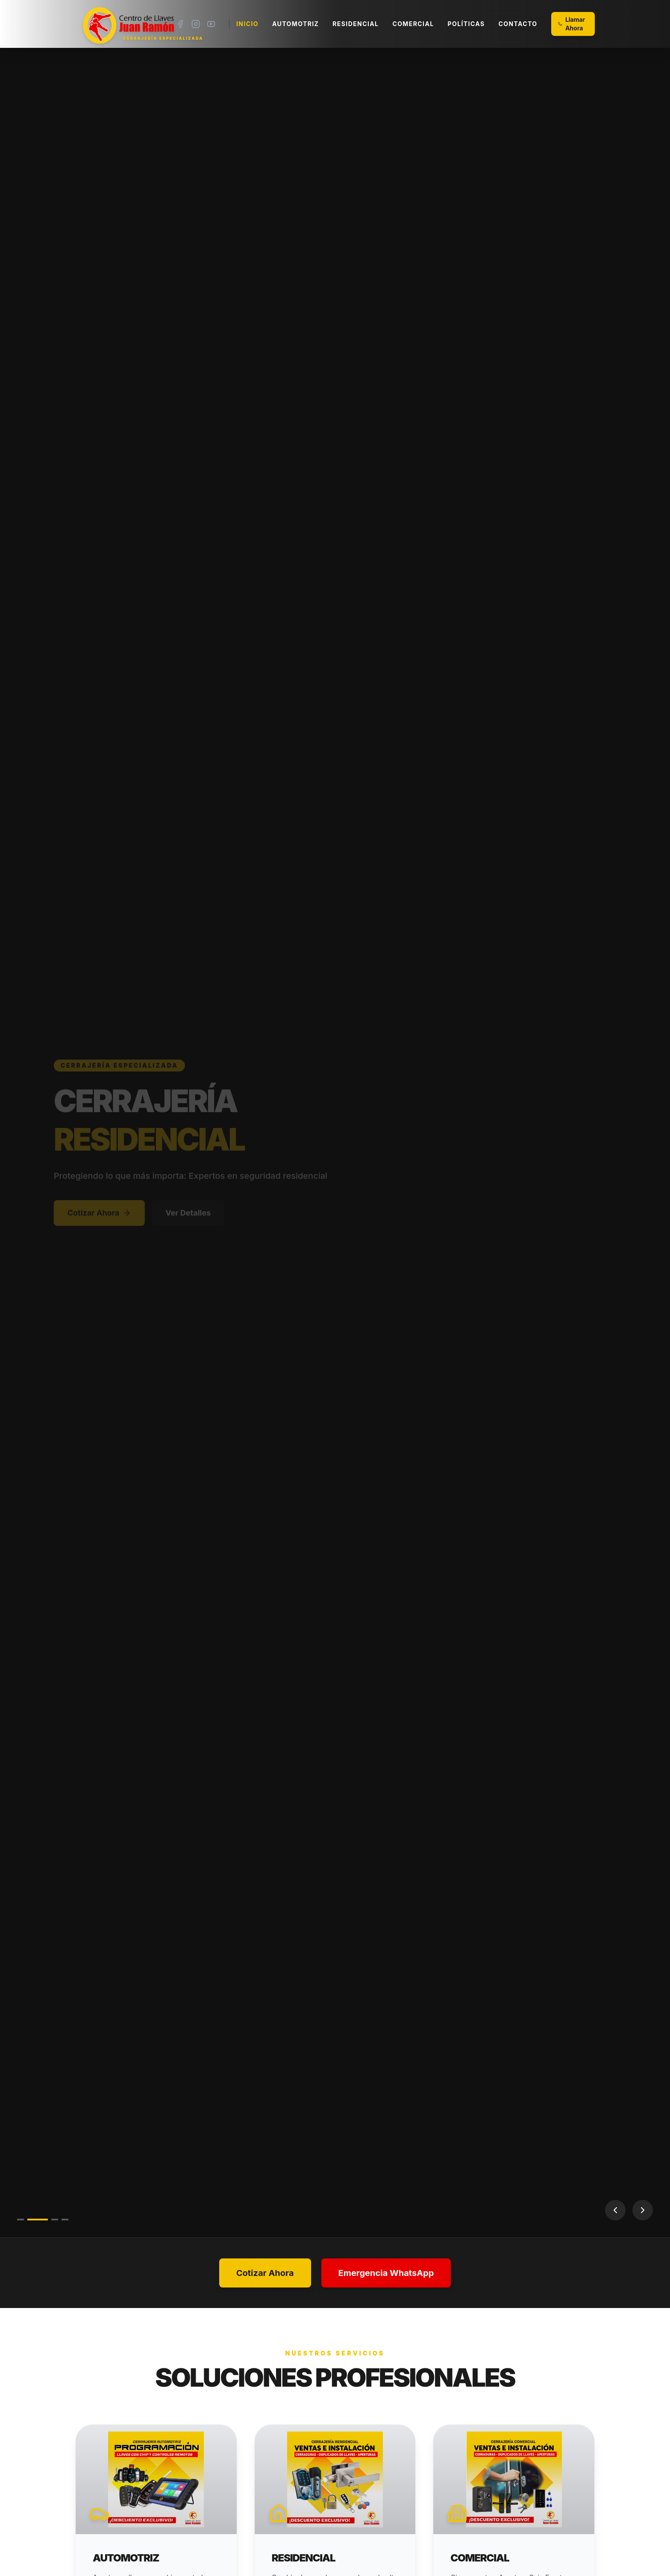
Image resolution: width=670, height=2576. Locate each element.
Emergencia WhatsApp (386, 2273)
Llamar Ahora (571, 24)
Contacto (518, 23)
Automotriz (295, 23)
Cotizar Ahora (114, 1212)
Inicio (247, 23)
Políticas (466, 23)
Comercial (413, 23)
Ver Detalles (202, 1212)
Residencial (355, 23)
